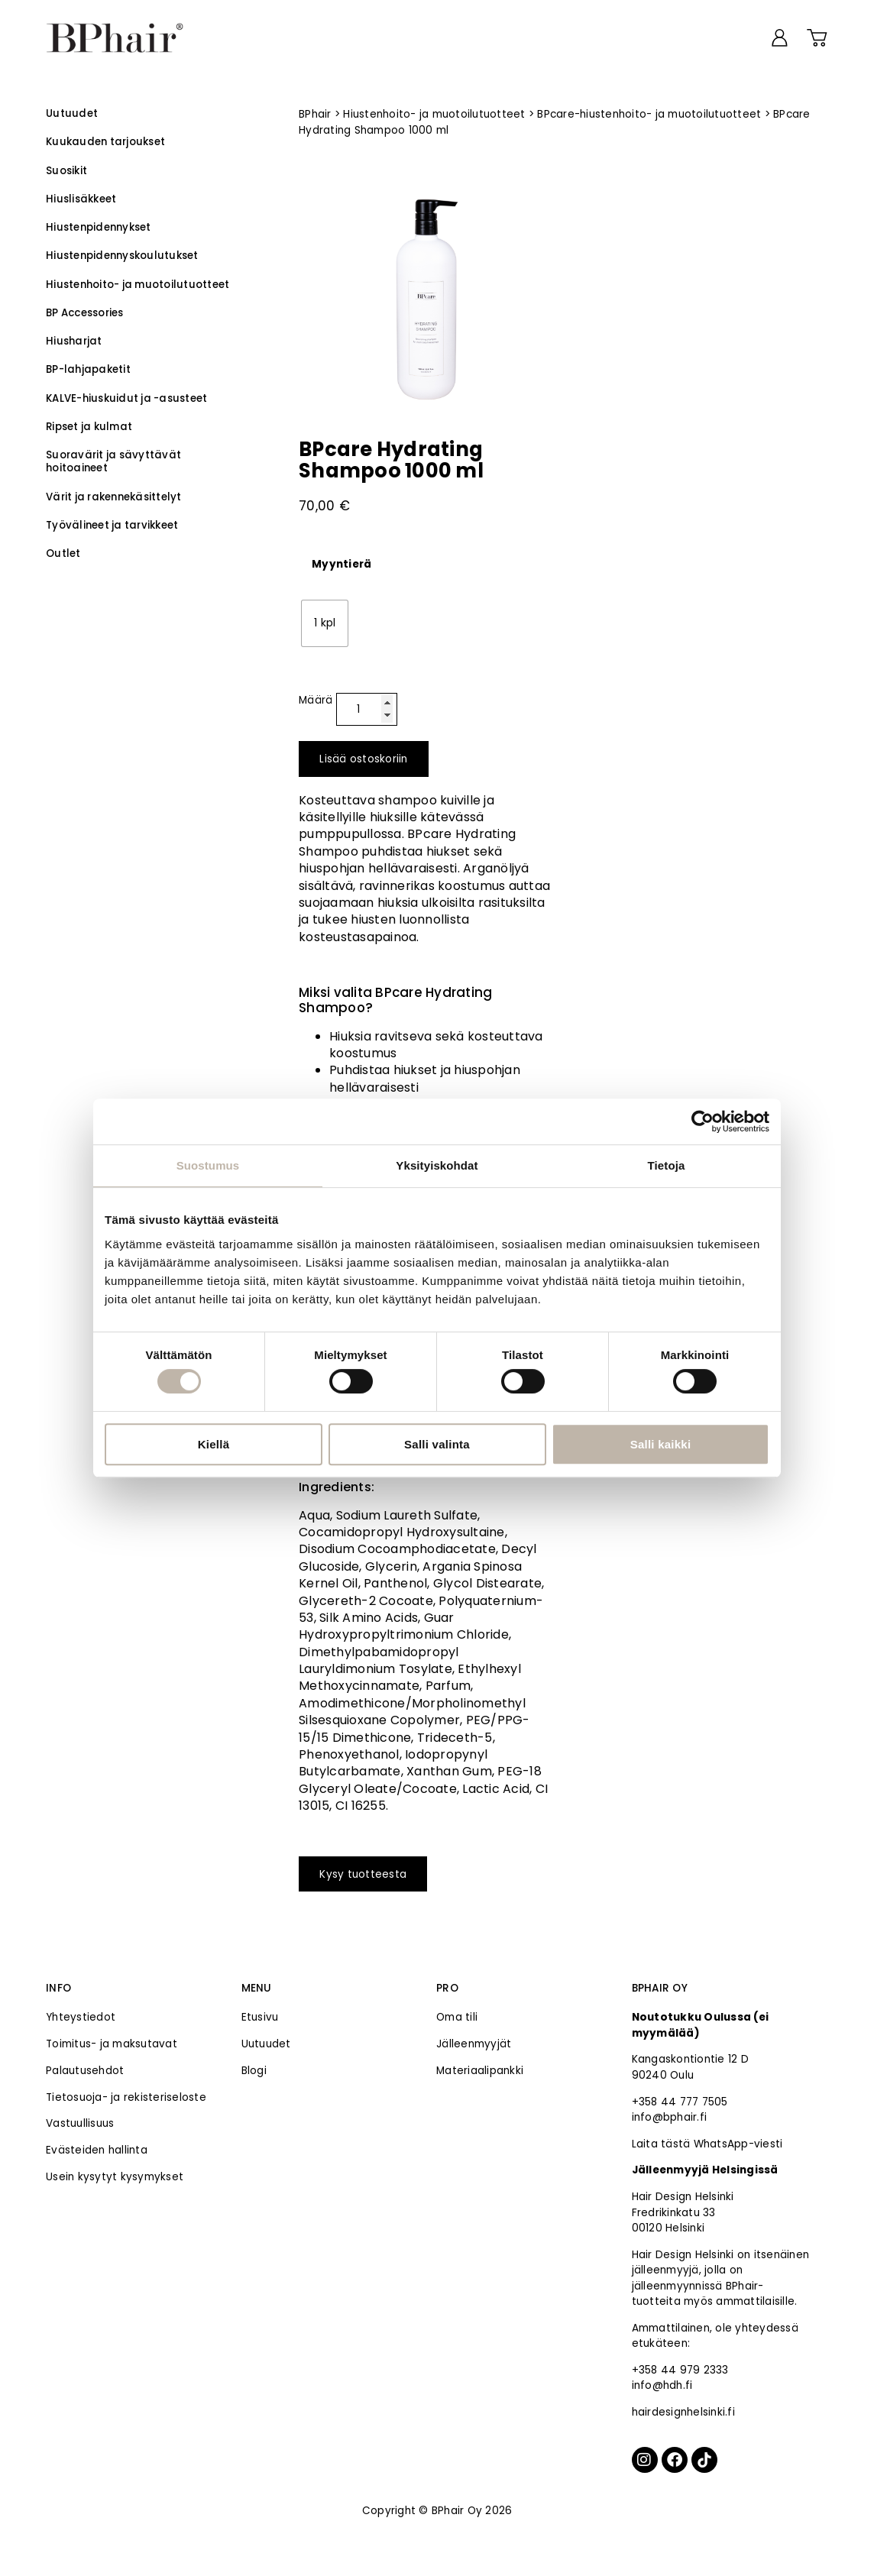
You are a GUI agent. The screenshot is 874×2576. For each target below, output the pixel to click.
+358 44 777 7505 (680, 2102)
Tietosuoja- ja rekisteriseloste (126, 2097)
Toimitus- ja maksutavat (111, 2044)
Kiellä (214, 1444)
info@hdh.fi (662, 2385)
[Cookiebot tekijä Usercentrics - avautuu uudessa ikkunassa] (702, 1121)
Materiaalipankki (479, 2070)
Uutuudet (266, 2044)
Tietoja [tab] (666, 1165)
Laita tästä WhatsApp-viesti (707, 2144)
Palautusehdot (85, 2070)
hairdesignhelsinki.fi (683, 2412)
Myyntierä (341, 564)
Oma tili (456, 2017)
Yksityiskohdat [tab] (436, 1165)
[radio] (325, 623)
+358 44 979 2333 (680, 2370)
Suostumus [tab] (208, 1165)
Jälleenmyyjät (473, 2044)
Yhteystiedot (80, 2017)
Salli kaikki (660, 1444)
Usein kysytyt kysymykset (114, 2177)
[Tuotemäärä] (366, 710)
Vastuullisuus (80, 2123)
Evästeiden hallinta (96, 2150)
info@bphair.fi (669, 2117)
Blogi (254, 2070)
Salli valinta (437, 1444)
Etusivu (260, 2017)
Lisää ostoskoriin (363, 759)
